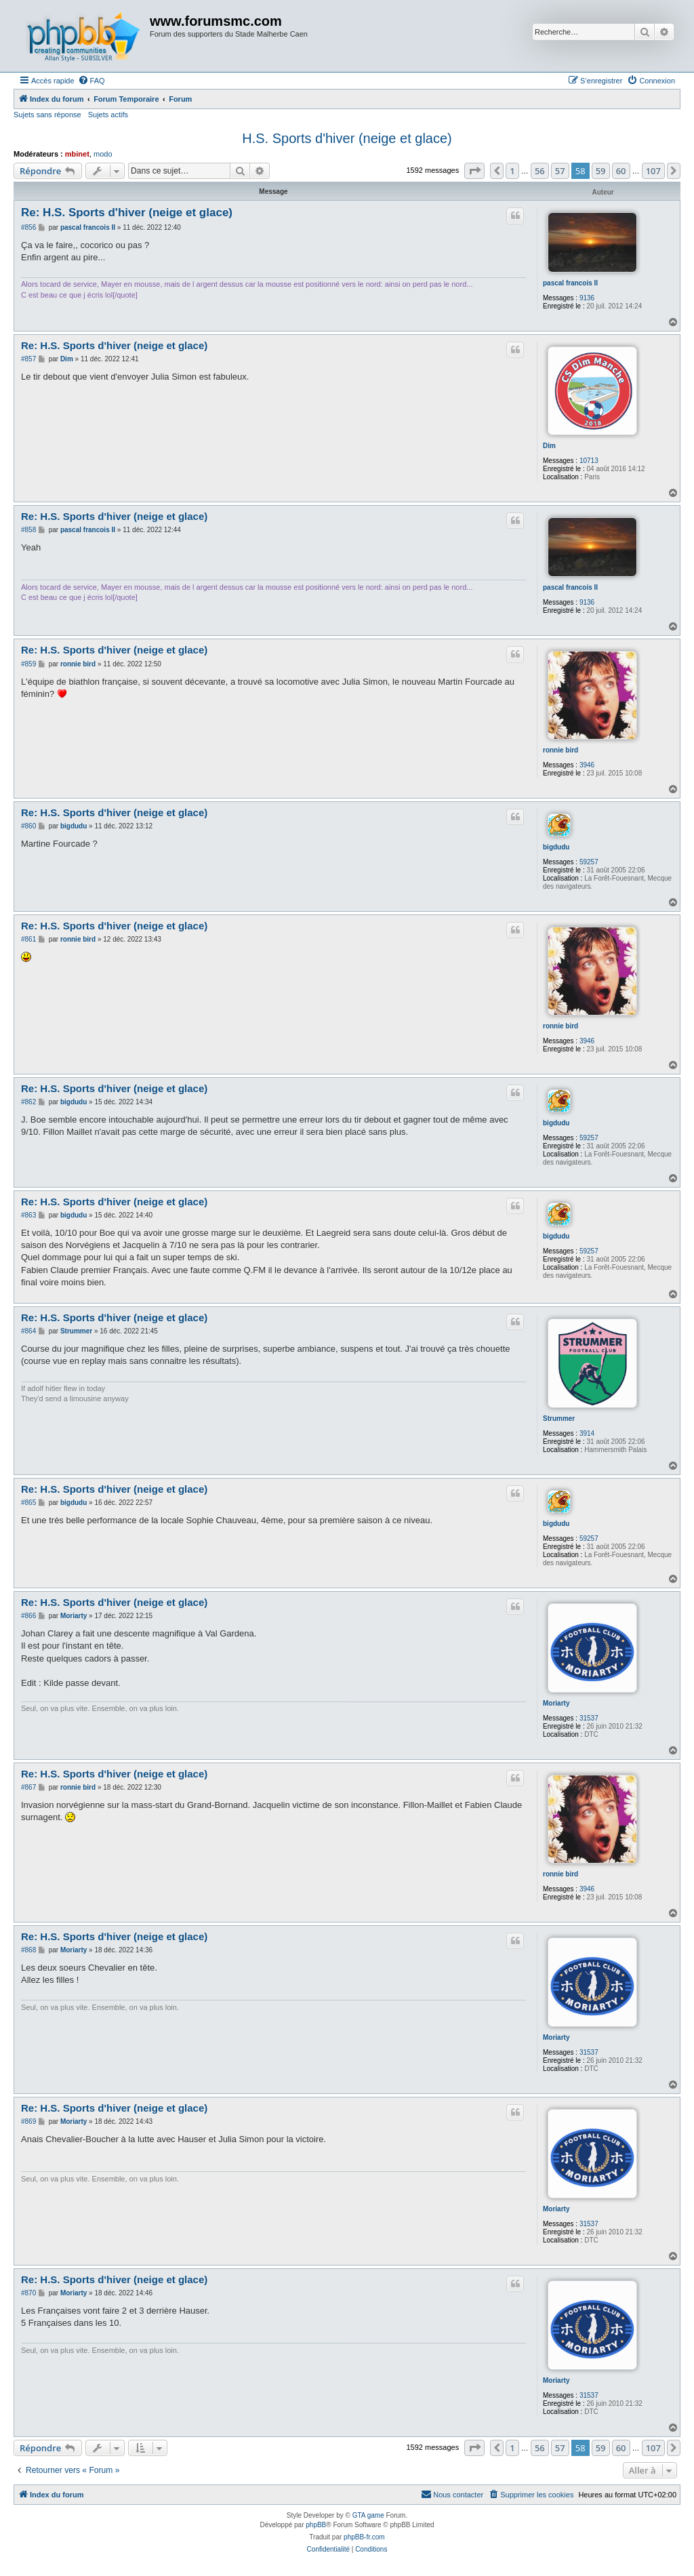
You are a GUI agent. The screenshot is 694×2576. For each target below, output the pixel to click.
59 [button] (601, 171)
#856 (28, 227)
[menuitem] (91, 81)
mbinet (77, 154)
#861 (28, 939)
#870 (28, 2293)
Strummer (559, 1418)
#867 (28, 1787)
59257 (588, 862)
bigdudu (556, 847)
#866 (28, 1615)
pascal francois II (570, 283)
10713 (588, 460)
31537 (588, 1718)
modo (103, 154)
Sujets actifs (108, 114)
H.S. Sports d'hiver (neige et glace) (347, 138)
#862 (28, 1102)
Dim (549, 445)
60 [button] (621, 171)
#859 (28, 664)
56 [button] (540, 171)
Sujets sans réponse (47, 114)
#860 (28, 826)
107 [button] (653, 171)
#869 (28, 2121)
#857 (28, 359)
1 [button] (512, 171)
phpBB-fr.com (364, 2537)
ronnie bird (560, 750)
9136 (586, 298)
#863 (28, 1215)
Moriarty (556, 1703)
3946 (586, 765)
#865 (28, 1502)
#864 (28, 1331)
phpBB (316, 2525)
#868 (28, 1950)
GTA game (368, 2515)
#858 (28, 530)
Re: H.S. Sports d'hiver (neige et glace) (126, 212)
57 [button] (560, 171)
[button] (474, 171)
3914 (586, 1433)
